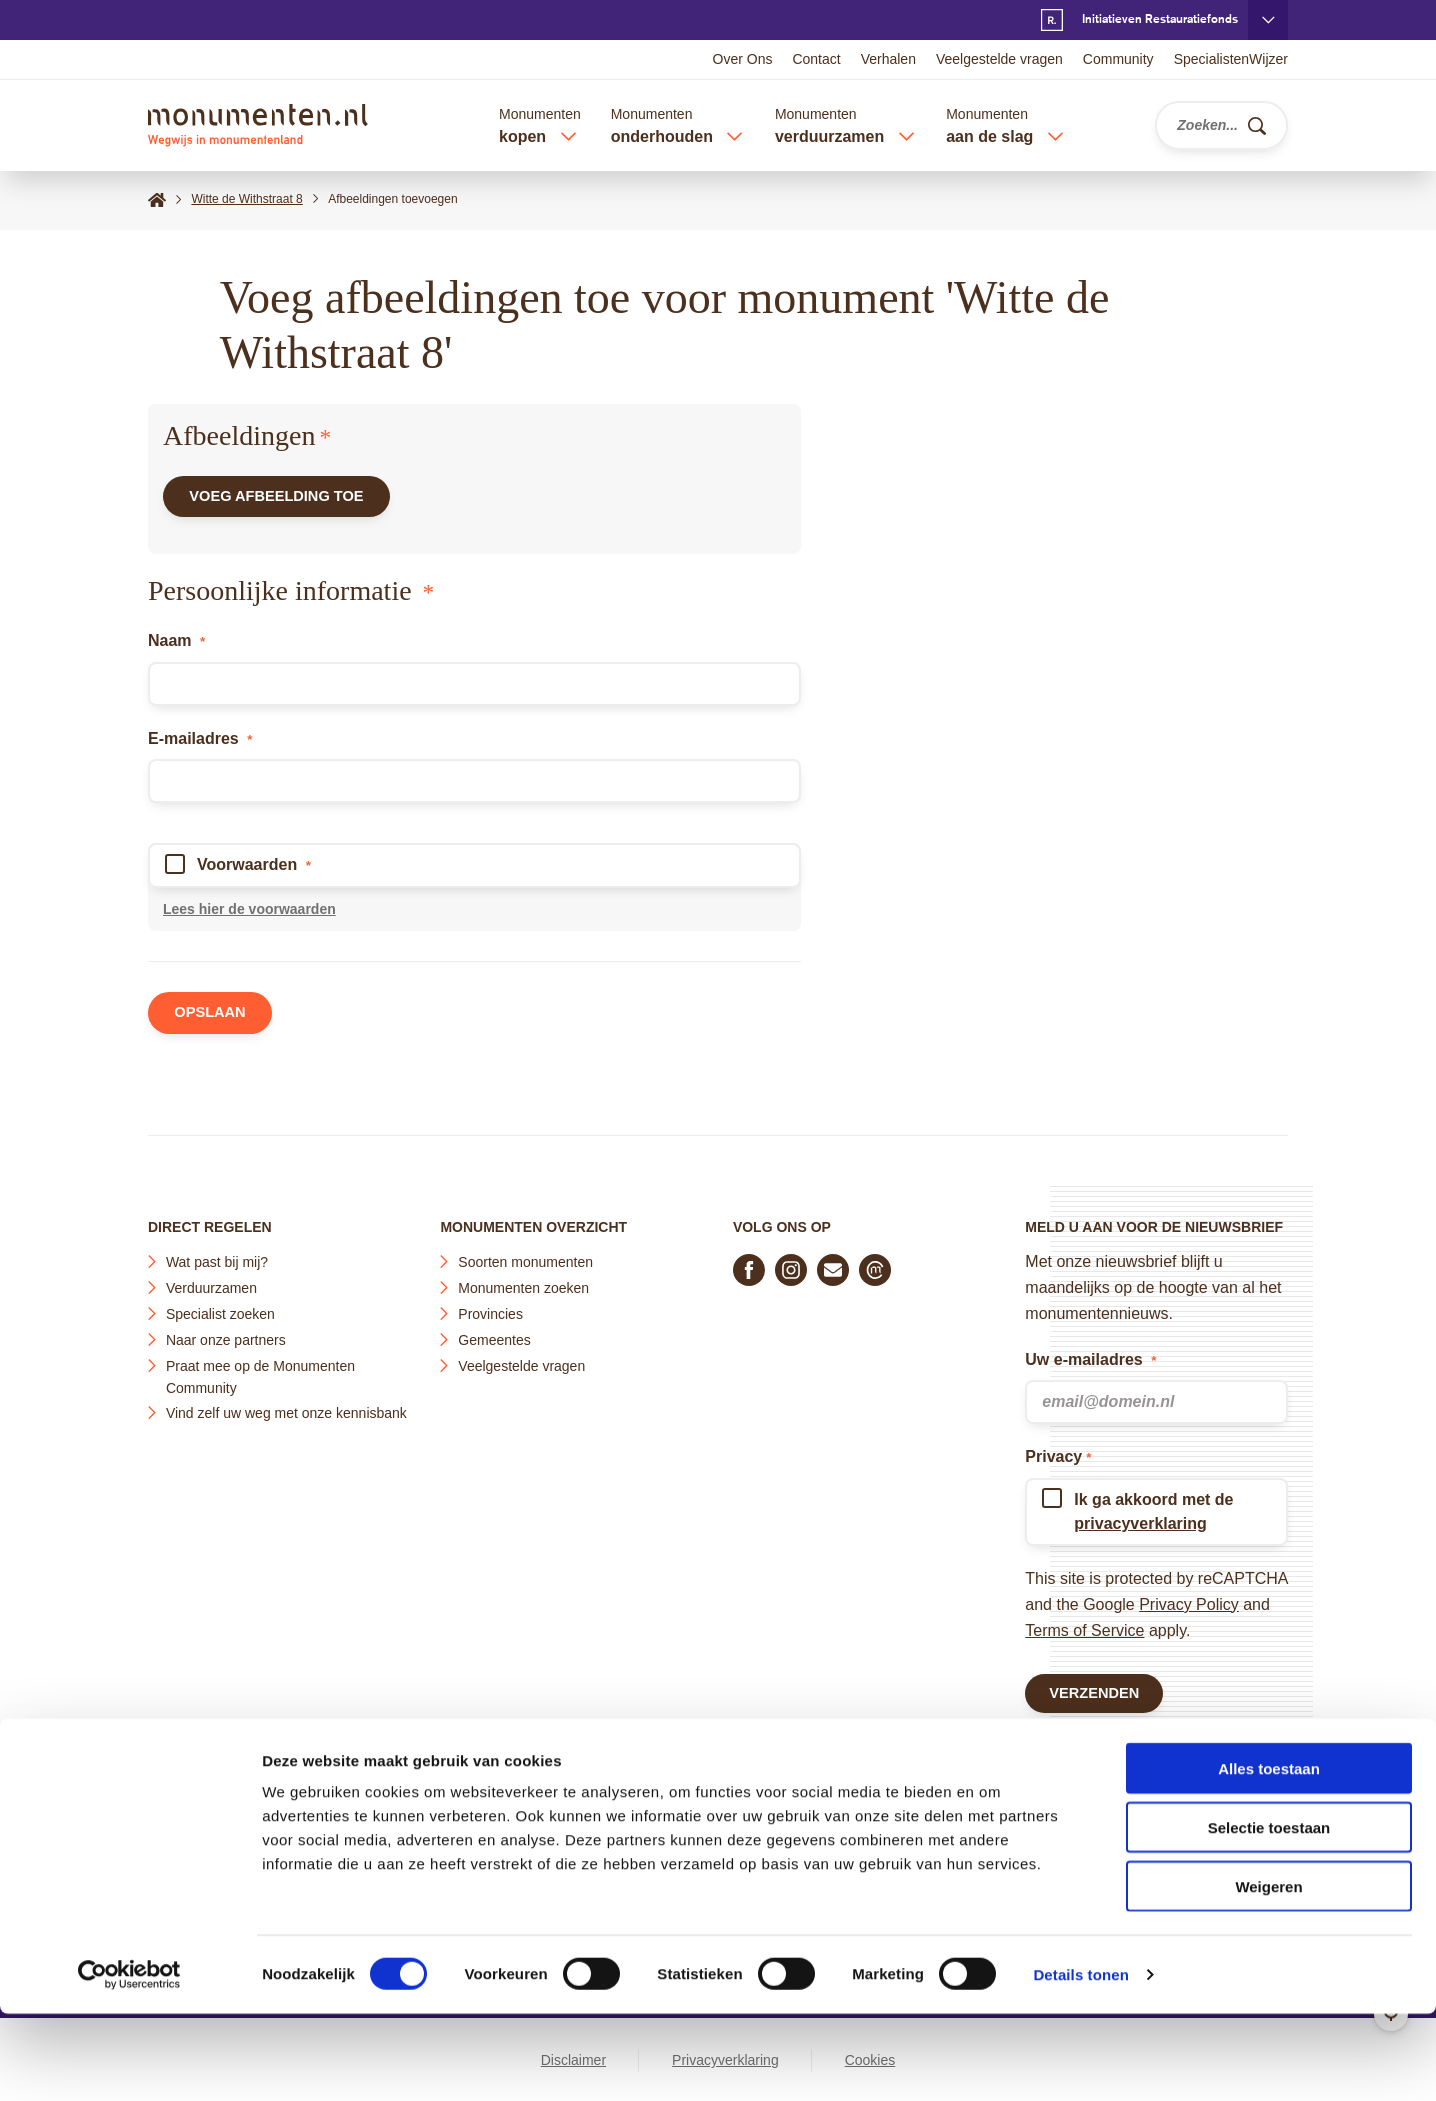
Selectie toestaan (1269, 1914)
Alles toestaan (1269, 1855)
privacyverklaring (1140, 1517)
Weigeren (1268, 1973)
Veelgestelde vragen (999, 59)
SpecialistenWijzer (1231, 59)
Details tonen (1080, 2061)
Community (1118, 59)
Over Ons (743, 59)
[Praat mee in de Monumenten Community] (875, 1264)
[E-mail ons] (833, 1264)
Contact (816, 59)
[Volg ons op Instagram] (791, 1264)
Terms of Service (1084, 1624)
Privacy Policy (1189, 1598)
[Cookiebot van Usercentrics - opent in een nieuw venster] (129, 2062)
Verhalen (888, 59)
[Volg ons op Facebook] (749, 1264)
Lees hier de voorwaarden (249, 917)
